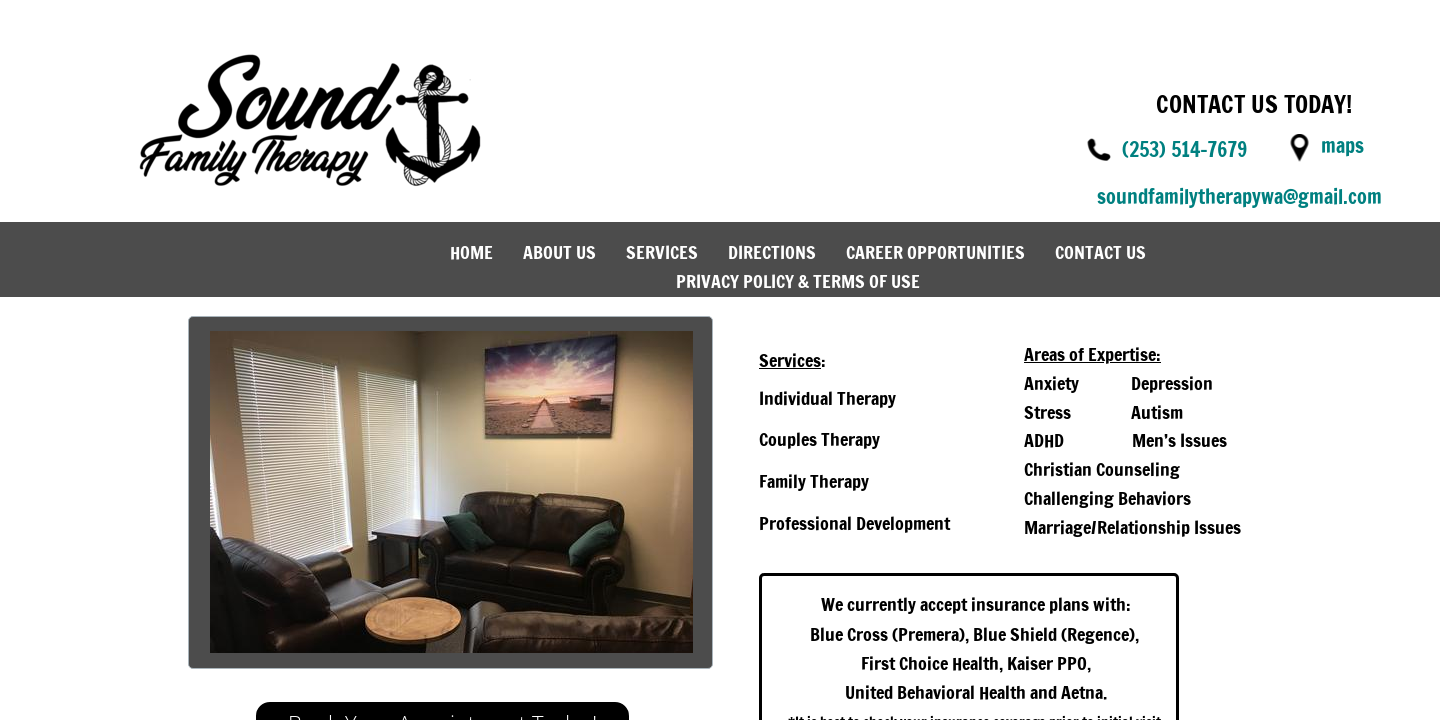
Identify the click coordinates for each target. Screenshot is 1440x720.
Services (662, 252)
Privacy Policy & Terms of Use (798, 281)
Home (471, 252)
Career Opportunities (935, 252)
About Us (559, 252)
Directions (772, 252)
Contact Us (1100, 252)
